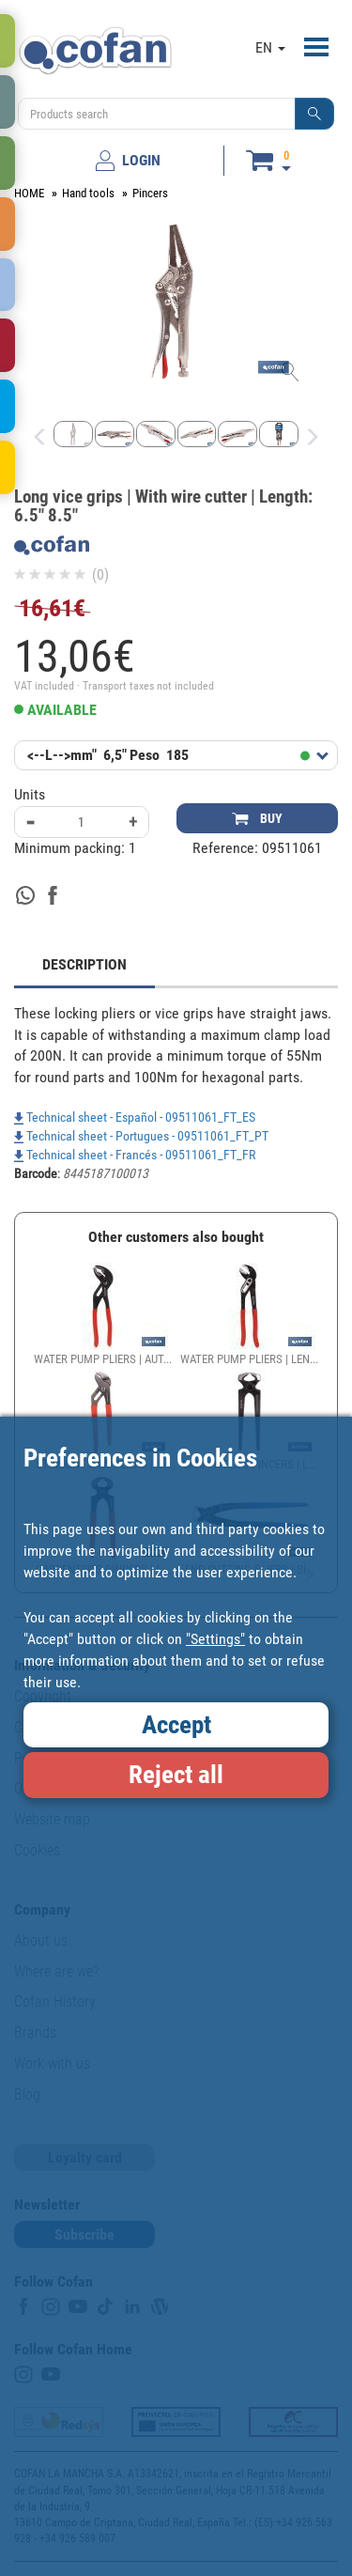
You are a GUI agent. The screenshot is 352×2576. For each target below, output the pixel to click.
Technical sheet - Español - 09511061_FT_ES (134, 1117)
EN (270, 47)
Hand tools (88, 193)
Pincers (150, 193)
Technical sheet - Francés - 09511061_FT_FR (134, 1154)
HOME (29, 193)
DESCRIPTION (84, 964)
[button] (314, 114)
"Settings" (215, 1639)
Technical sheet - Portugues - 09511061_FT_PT (141, 1135)
